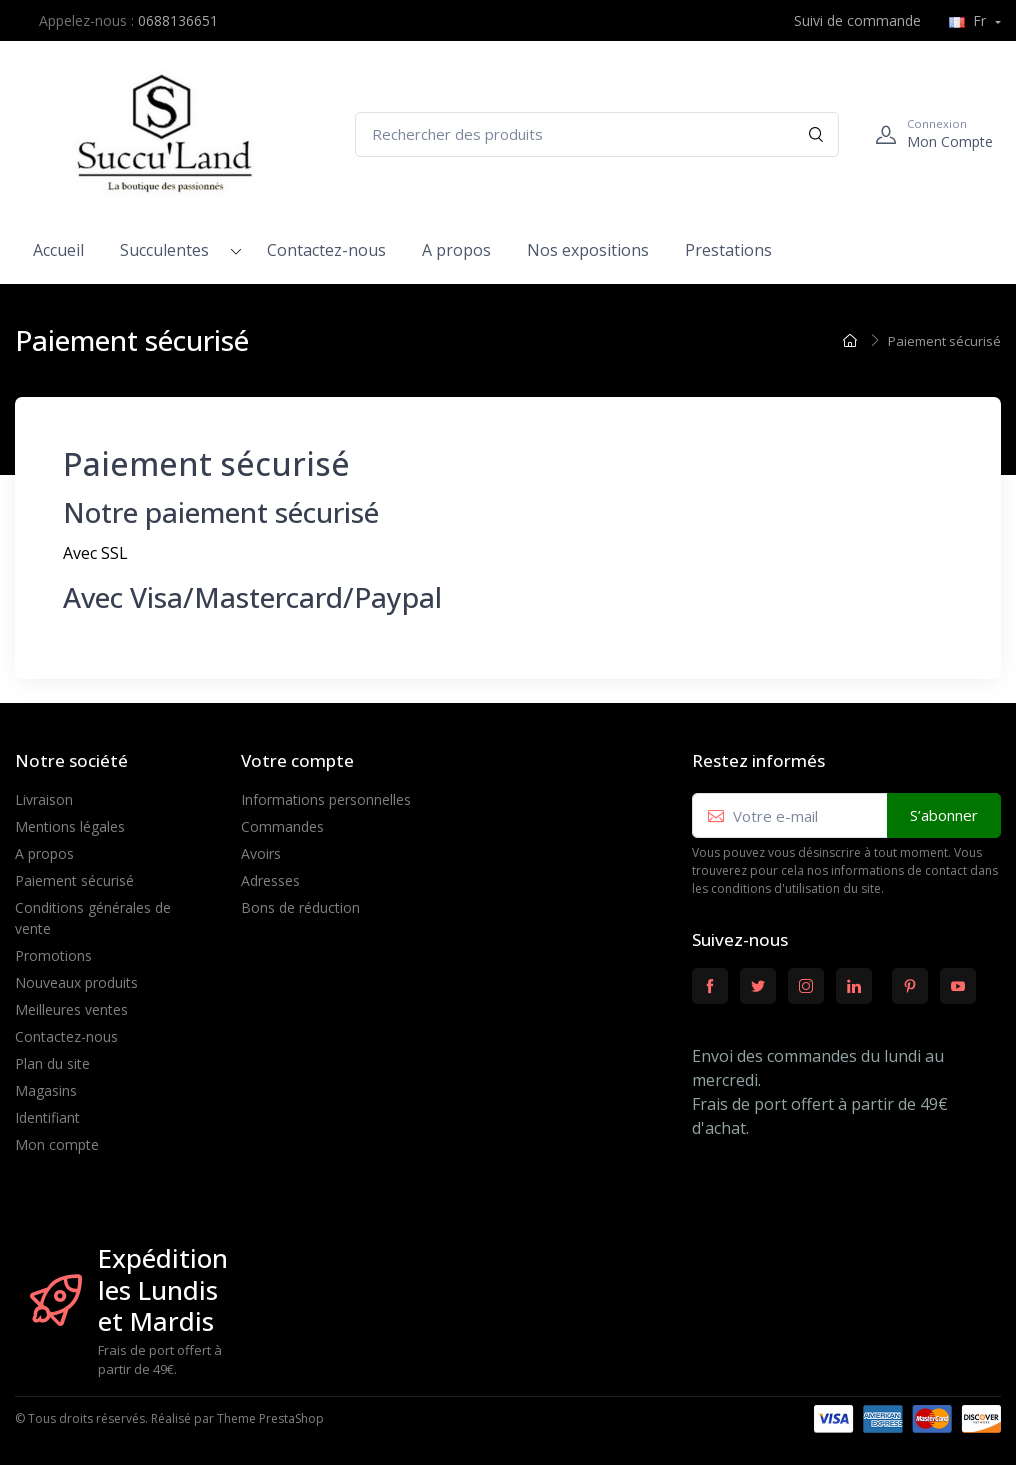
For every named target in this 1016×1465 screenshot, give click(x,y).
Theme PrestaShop (270, 1418)
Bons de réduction (300, 907)
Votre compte (297, 760)
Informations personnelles (326, 799)
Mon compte (57, 1144)
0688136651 (178, 20)
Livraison (44, 799)
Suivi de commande (846, 20)
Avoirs (261, 853)
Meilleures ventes (71, 1009)
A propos (456, 250)
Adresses (270, 880)
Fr (969, 20)
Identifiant (47, 1117)
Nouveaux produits (76, 982)
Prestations (728, 250)
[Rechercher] (816, 134)
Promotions (53, 955)
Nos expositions (588, 250)
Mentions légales (70, 826)
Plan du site (52, 1063)
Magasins (46, 1090)
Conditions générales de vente (93, 918)
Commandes (282, 826)
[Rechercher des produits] (597, 134)
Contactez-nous (326, 250)
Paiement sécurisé (74, 880)
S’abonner (944, 815)
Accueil (58, 250)
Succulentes (164, 250)
